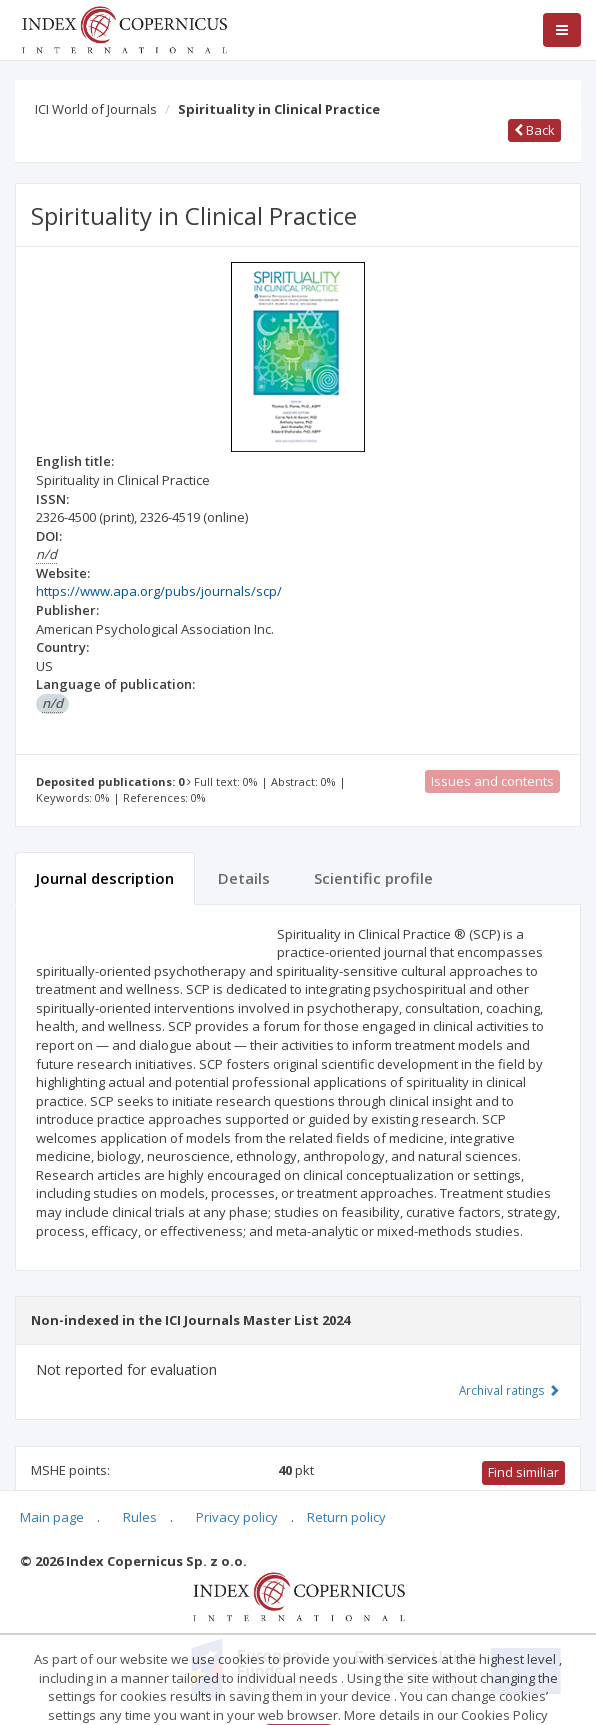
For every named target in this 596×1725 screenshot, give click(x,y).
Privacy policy (237, 1517)
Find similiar (523, 1472)
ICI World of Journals (96, 109)
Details (244, 878)
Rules (140, 1517)
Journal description (105, 878)
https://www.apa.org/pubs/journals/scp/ (159, 591)
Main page (52, 1517)
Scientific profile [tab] (373, 878)
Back (534, 130)
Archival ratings (509, 1390)
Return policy (346, 1517)
